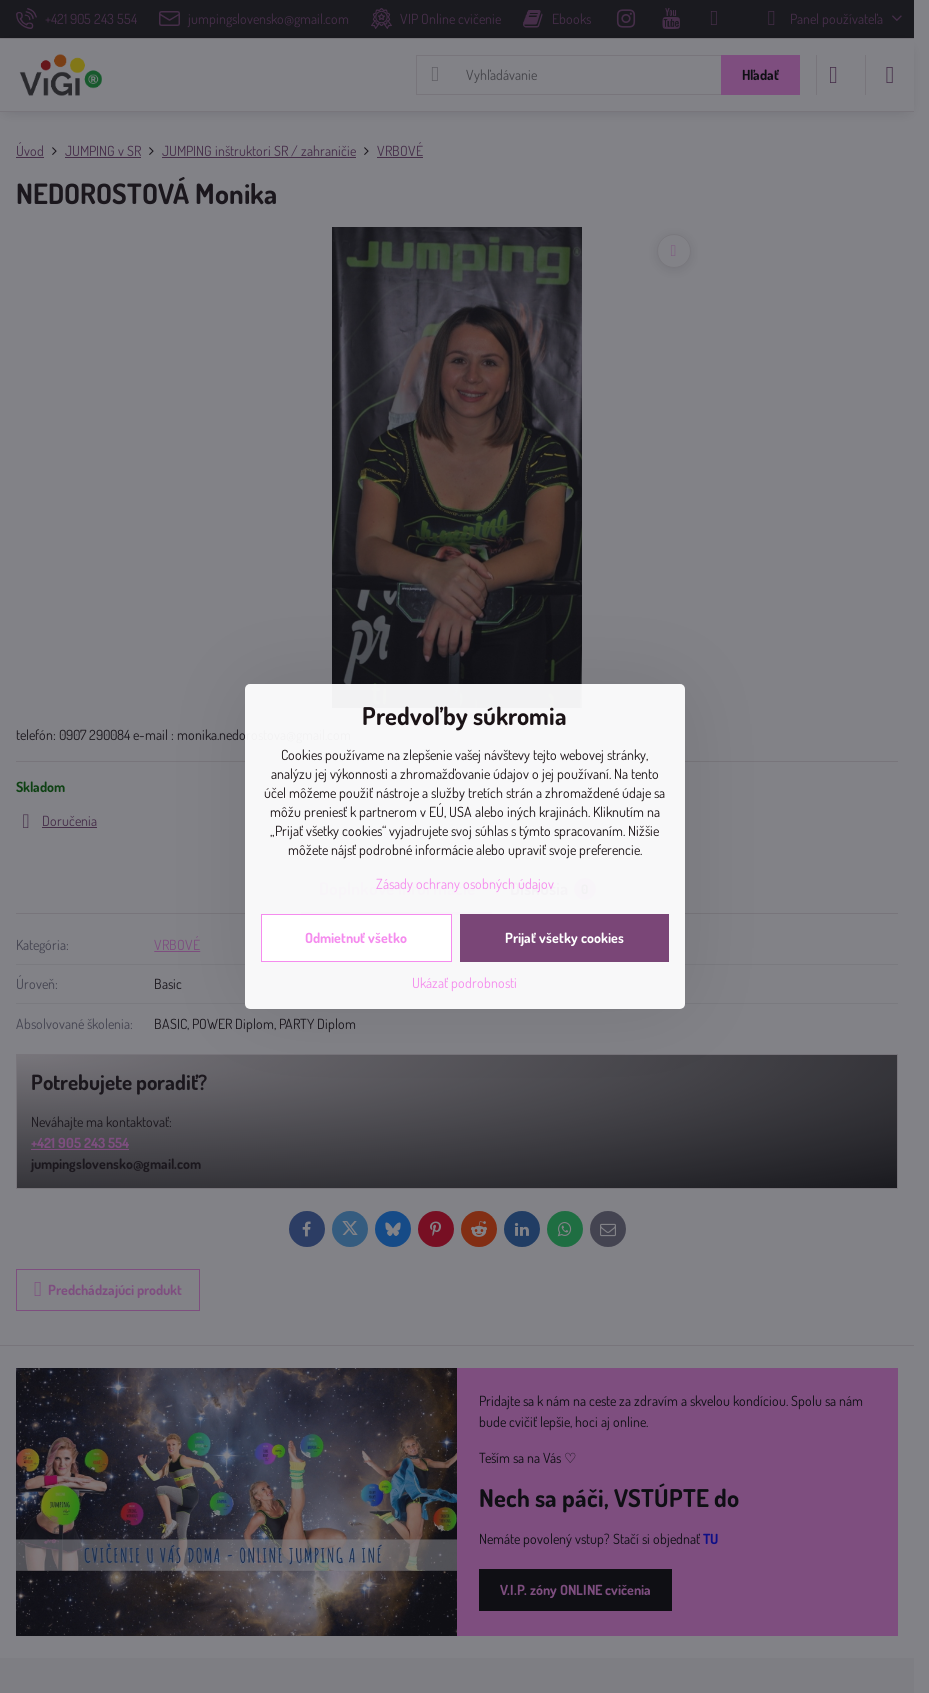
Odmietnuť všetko (356, 937)
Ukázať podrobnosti (464, 982)
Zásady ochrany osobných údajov (465, 883)
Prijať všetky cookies (564, 937)
